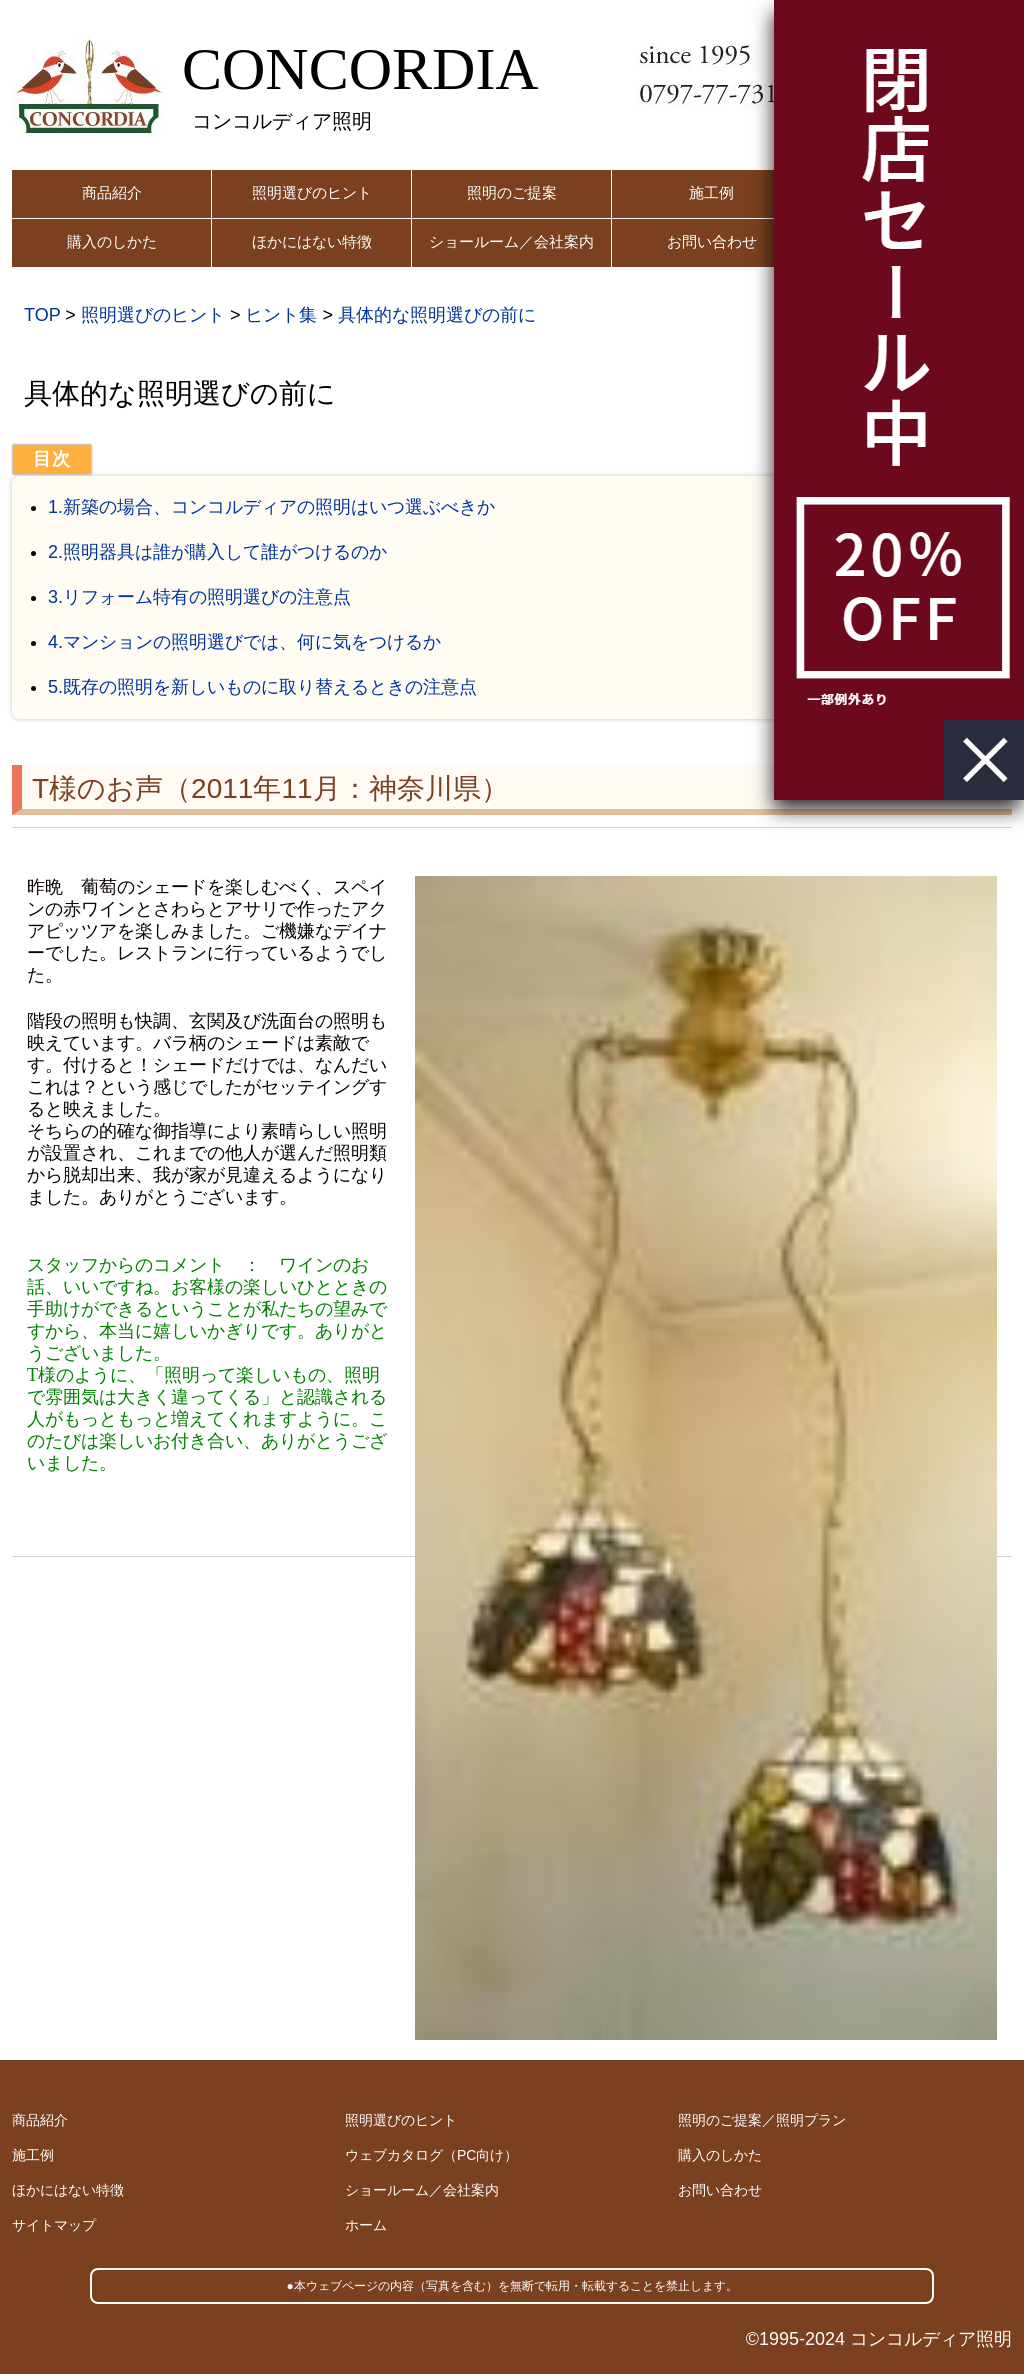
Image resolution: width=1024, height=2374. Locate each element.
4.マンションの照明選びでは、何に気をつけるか (244, 642)
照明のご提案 (512, 192)
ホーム (366, 2225)
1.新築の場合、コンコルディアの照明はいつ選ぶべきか (271, 507)
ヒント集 (281, 315)
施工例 (711, 192)
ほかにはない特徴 (312, 241)
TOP (42, 315)
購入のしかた (112, 241)
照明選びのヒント (312, 192)
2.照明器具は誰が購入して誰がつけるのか (217, 552)
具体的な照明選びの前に (437, 315)
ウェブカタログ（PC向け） (431, 2155)
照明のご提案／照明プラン (762, 2120)
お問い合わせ (712, 241)
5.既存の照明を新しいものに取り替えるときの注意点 (262, 687)
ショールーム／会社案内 (511, 241)
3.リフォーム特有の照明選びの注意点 (199, 597)
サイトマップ (54, 2225)
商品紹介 (112, 192)
